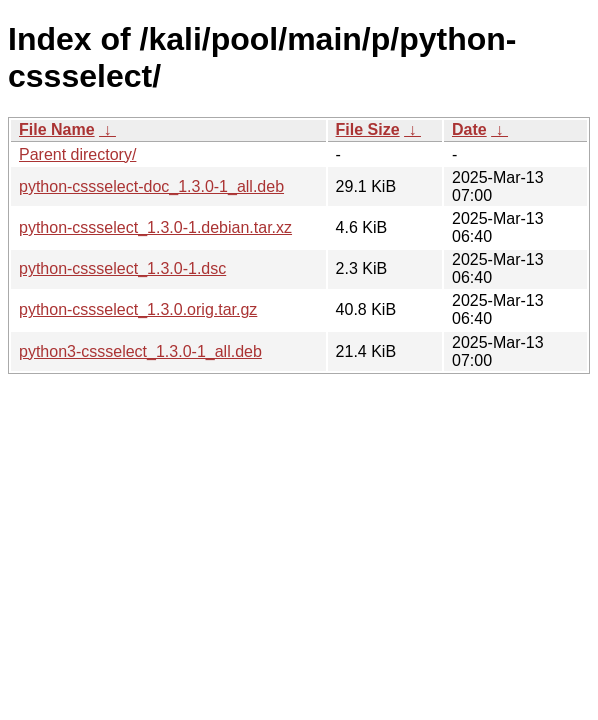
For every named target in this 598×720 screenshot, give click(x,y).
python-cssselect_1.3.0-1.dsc (122, 268)
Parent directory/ (77, 154)
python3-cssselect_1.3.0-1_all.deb (140, 351)
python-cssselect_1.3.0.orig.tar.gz (138, 309)
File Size (368, 129)
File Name (57, 129)
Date (469, 129)
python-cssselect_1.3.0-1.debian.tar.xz (155, 227)
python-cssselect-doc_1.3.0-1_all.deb (151, 186)
